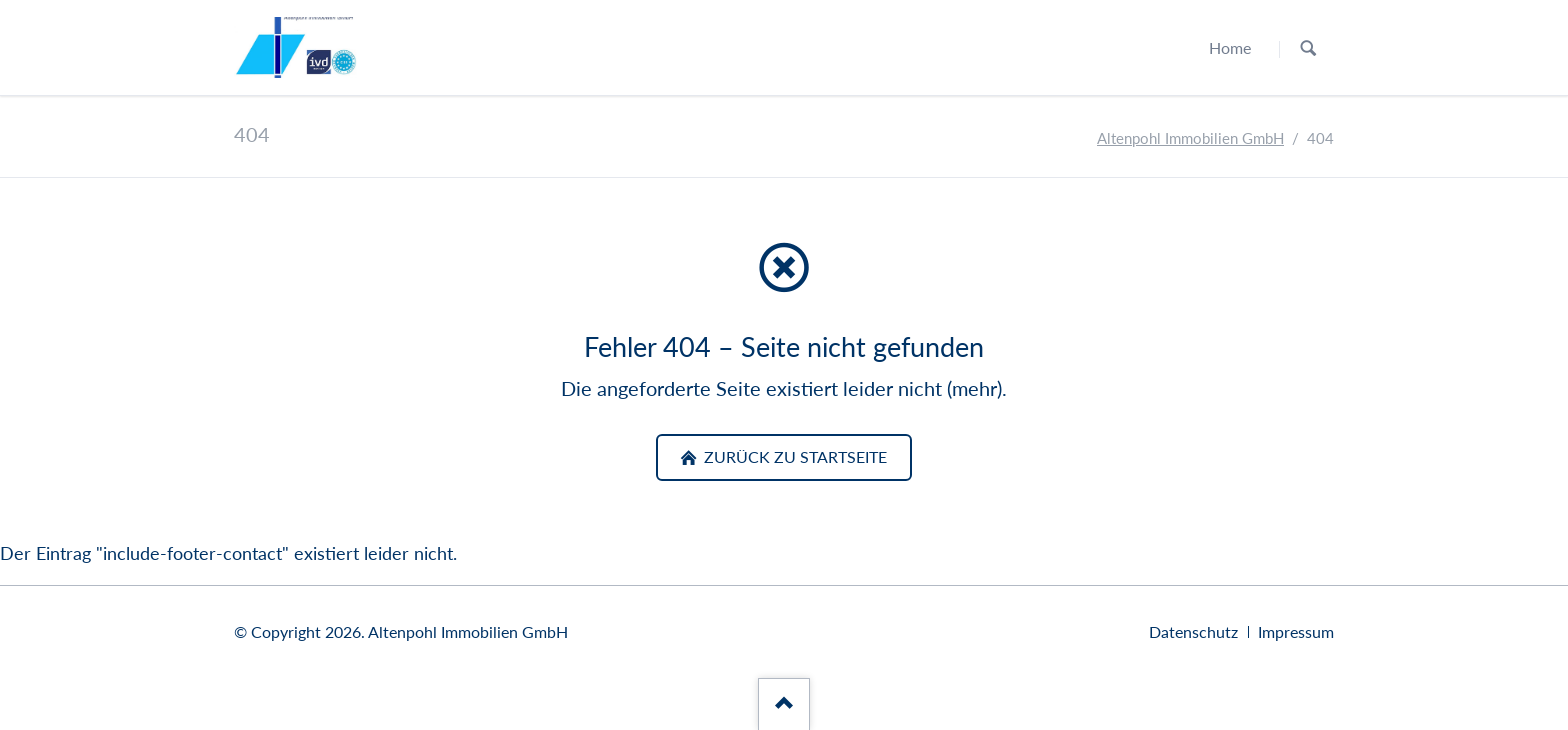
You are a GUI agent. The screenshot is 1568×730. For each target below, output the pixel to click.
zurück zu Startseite (793, 456)
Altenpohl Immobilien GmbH (1190, 138)
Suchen (1308, 48)
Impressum (1296, 631)
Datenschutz (1193, 631)
